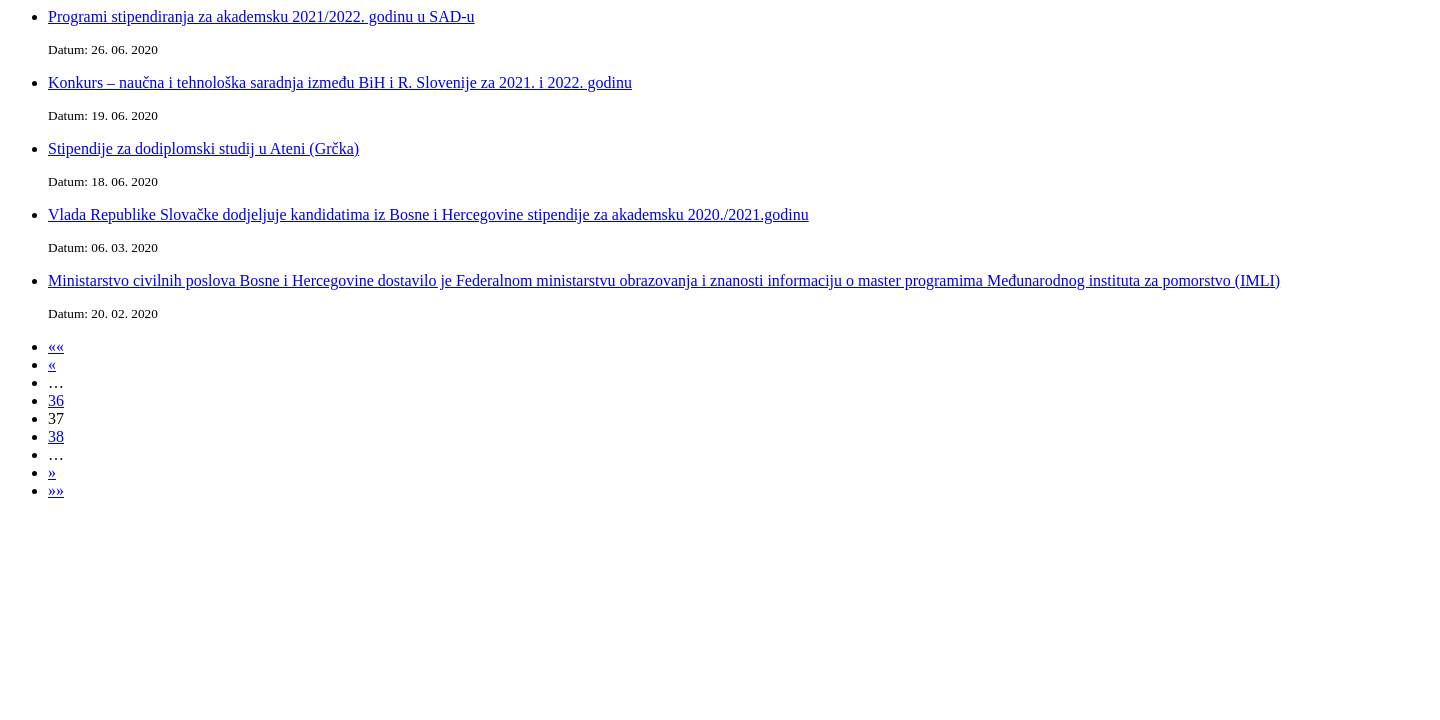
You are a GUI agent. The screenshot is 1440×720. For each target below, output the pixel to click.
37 (56, 418)
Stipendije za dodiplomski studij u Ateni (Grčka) (203, 148)
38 (56, 436)
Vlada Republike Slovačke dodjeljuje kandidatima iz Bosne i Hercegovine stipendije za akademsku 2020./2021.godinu (428, 214)
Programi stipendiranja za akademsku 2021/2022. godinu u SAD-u (261, 16)
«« (56, 346)
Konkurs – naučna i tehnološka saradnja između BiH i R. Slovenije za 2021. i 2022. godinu (340, 82)
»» (56, 490)
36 (56, 400)
